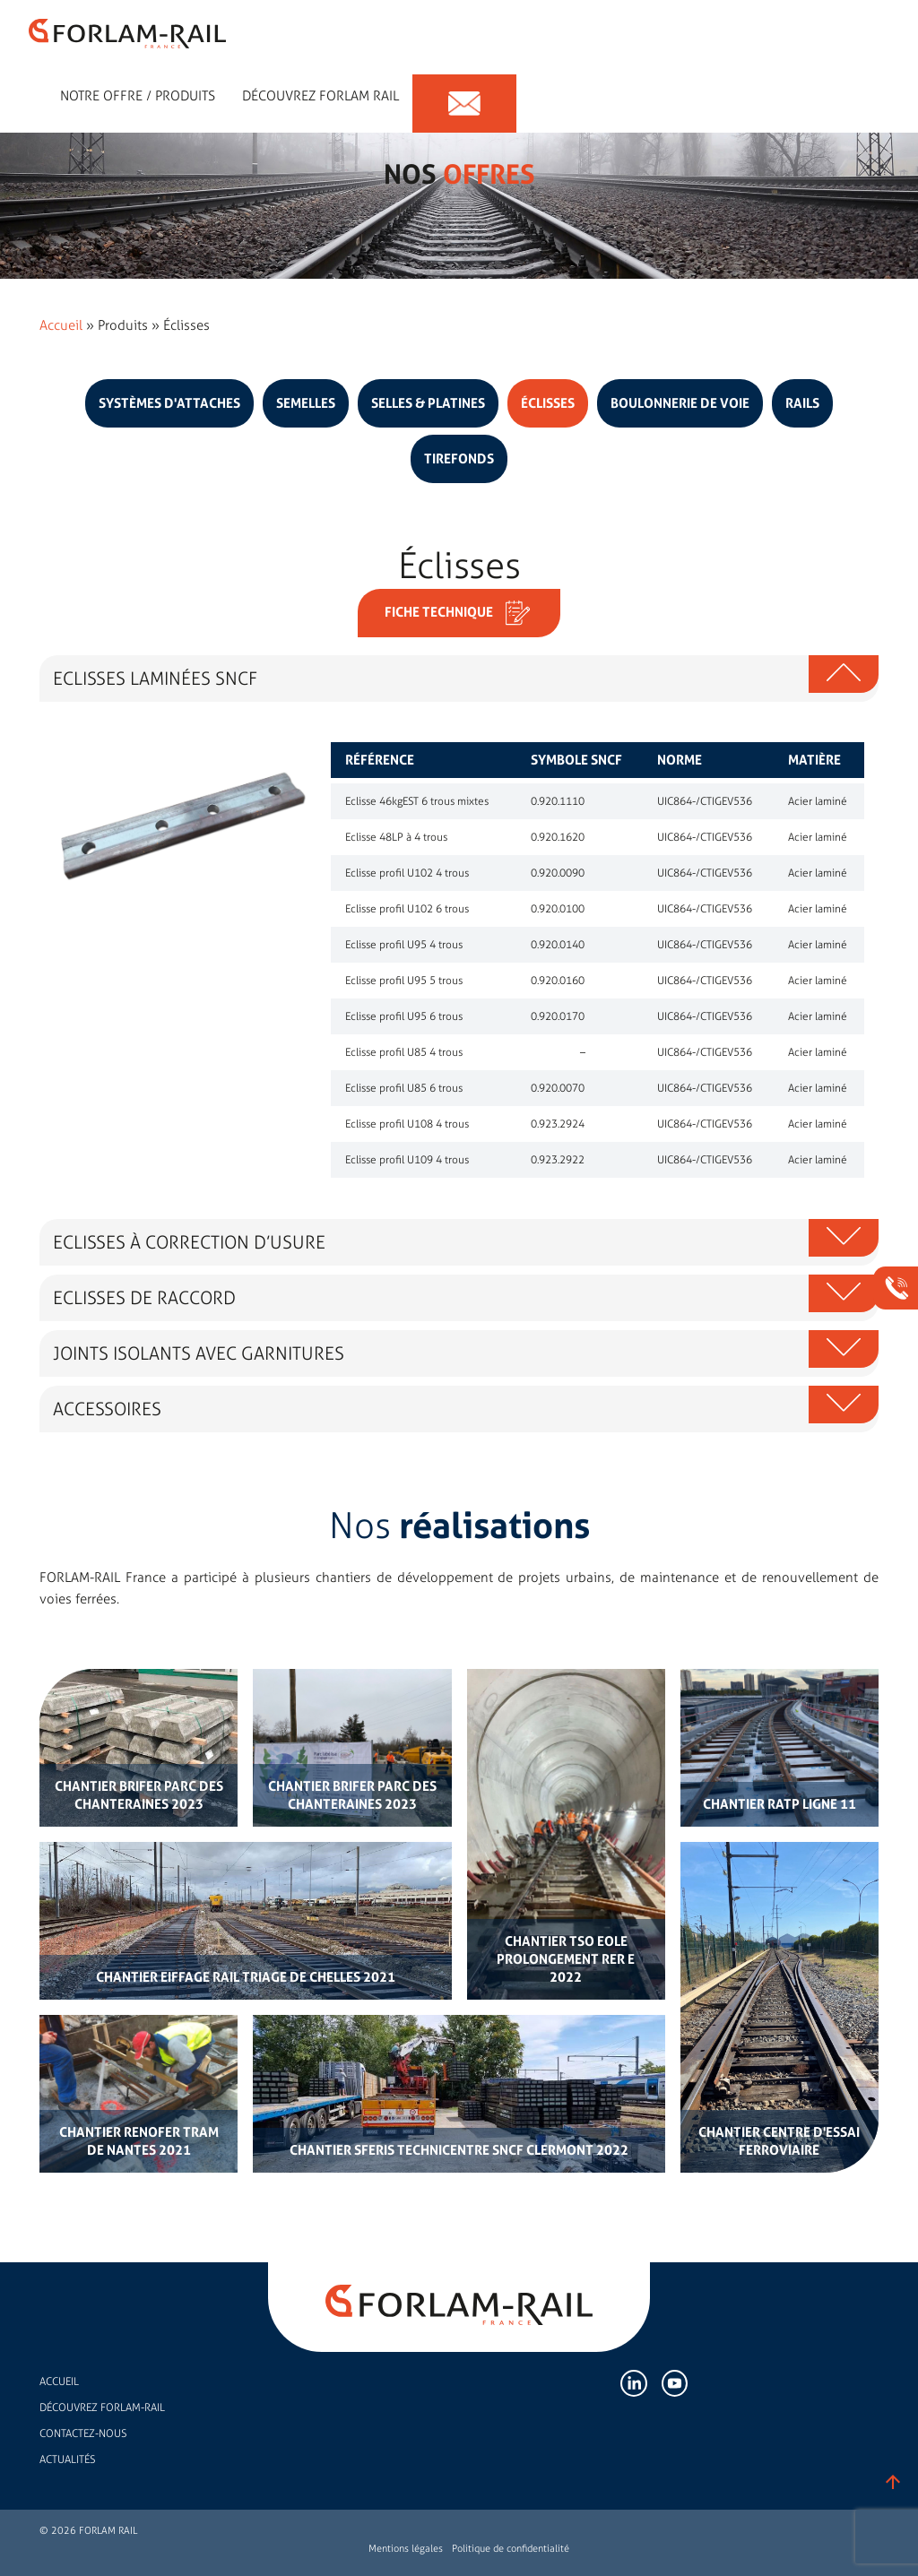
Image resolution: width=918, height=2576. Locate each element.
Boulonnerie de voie (680, 403)
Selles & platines (428, 403)
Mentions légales (405, 2548)
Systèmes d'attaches (169, 403)
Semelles (305, 403)
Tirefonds (459, 459)
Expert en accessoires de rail (23, 89)
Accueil (60, 325)
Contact (464, 89)
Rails (802, 403)
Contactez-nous (82, 2433)
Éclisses (548, 403)
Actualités (67, 2459)
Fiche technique (459, 613)
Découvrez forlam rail (320, 89)
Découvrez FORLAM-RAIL (102, 2407)
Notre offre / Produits (137, 89)
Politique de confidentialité (510, 2548)
